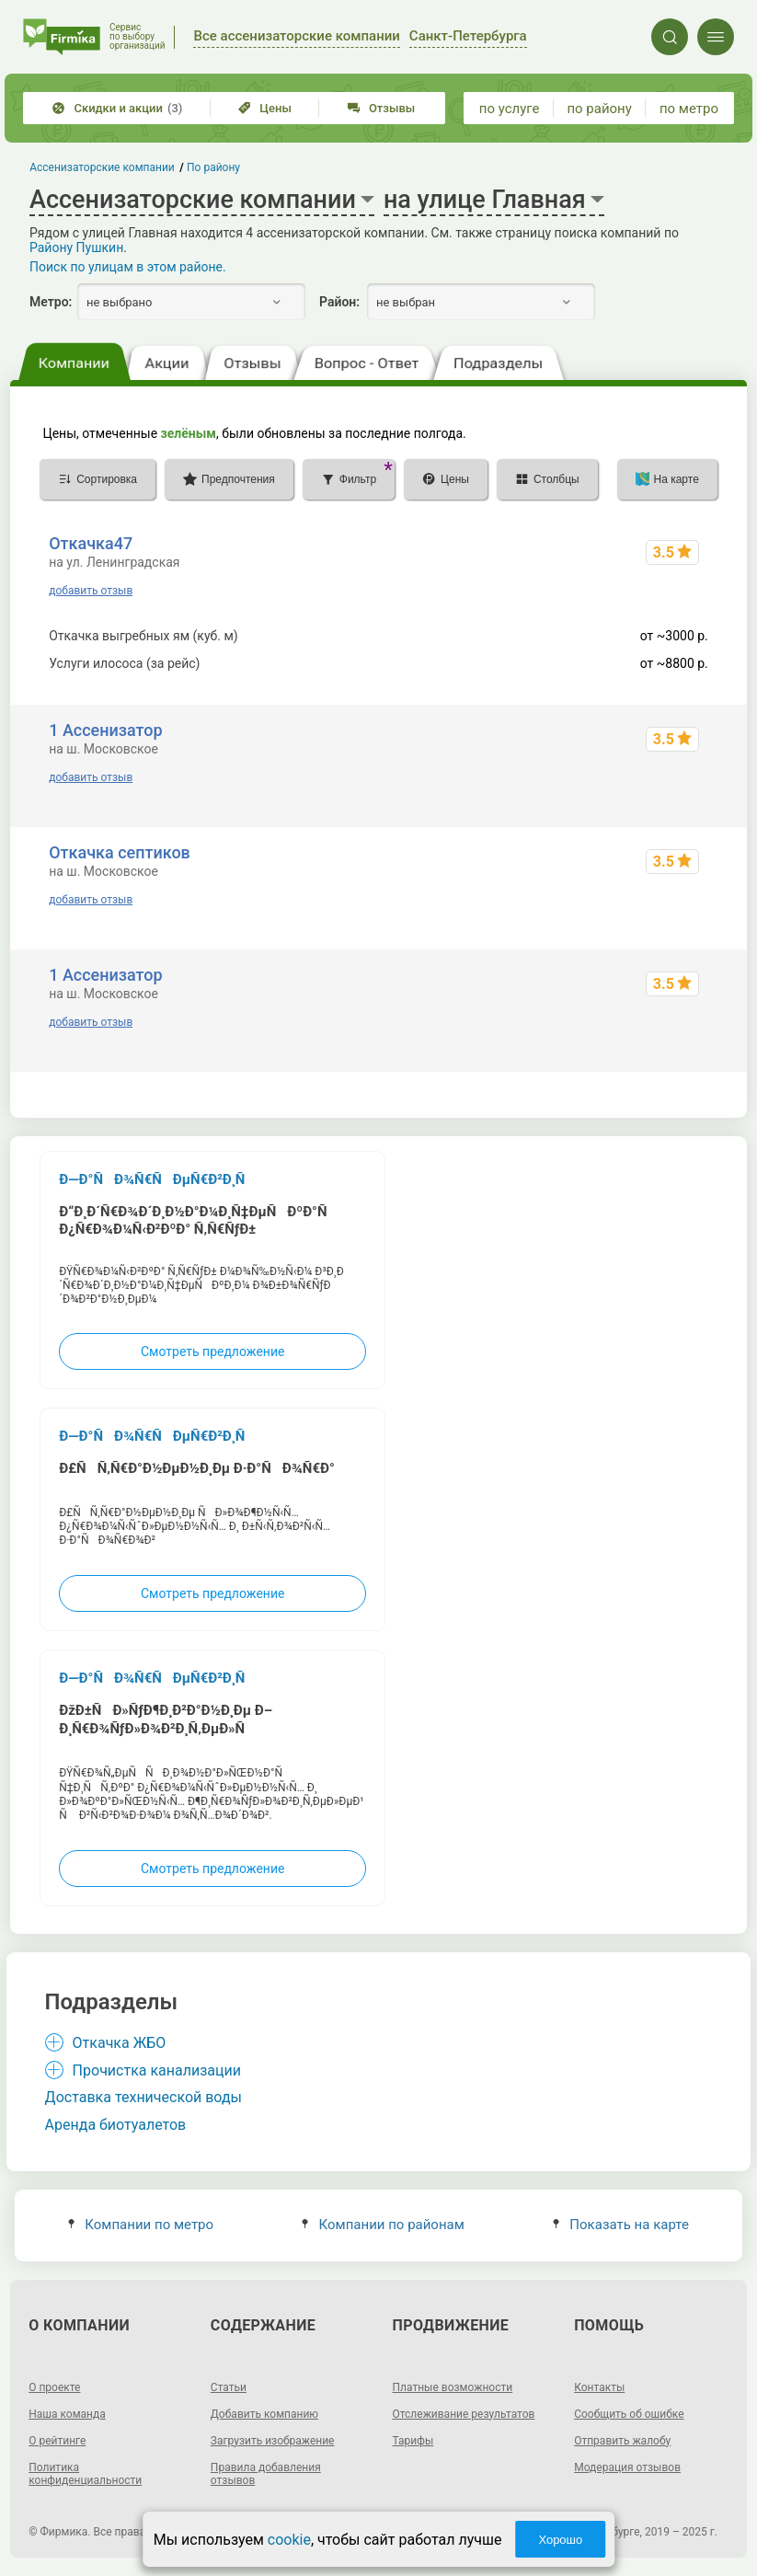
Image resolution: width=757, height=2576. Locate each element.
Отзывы (381, 108)
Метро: (50, 301)
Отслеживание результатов (464, 2414)
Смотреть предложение (212, 1351)
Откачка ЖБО (119, 2043)
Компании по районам (383, 2224)
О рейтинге (57, 2440)
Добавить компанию (264, 2414)
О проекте (54, 2387)
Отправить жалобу (622, 2440)
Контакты (599, 2387)
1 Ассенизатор (105, 730)
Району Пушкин (76, 247)
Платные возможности (453, 2387)
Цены (265, 108)
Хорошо (560, 2540)
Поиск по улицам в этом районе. (127, 266)
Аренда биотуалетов (116, 2124)
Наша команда (67, 2414)
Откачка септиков (119, 852)
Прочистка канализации (157, 2070)
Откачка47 (90, 543)
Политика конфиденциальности (85, 2474)
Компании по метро (140, 2224)
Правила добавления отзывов (266, 2474)
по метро (689, 108)
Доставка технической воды (143, 2097)
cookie (289, 2539)
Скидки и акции (117, 108)
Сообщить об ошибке (628, 2414)
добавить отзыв (90, 590)
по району (599, 108)
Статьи (229, 2387)
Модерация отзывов (627, 2467)
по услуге (509, 108)
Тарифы (413, 2440)
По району (213, 167)
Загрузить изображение (273, 2440)
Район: (339, 301)
